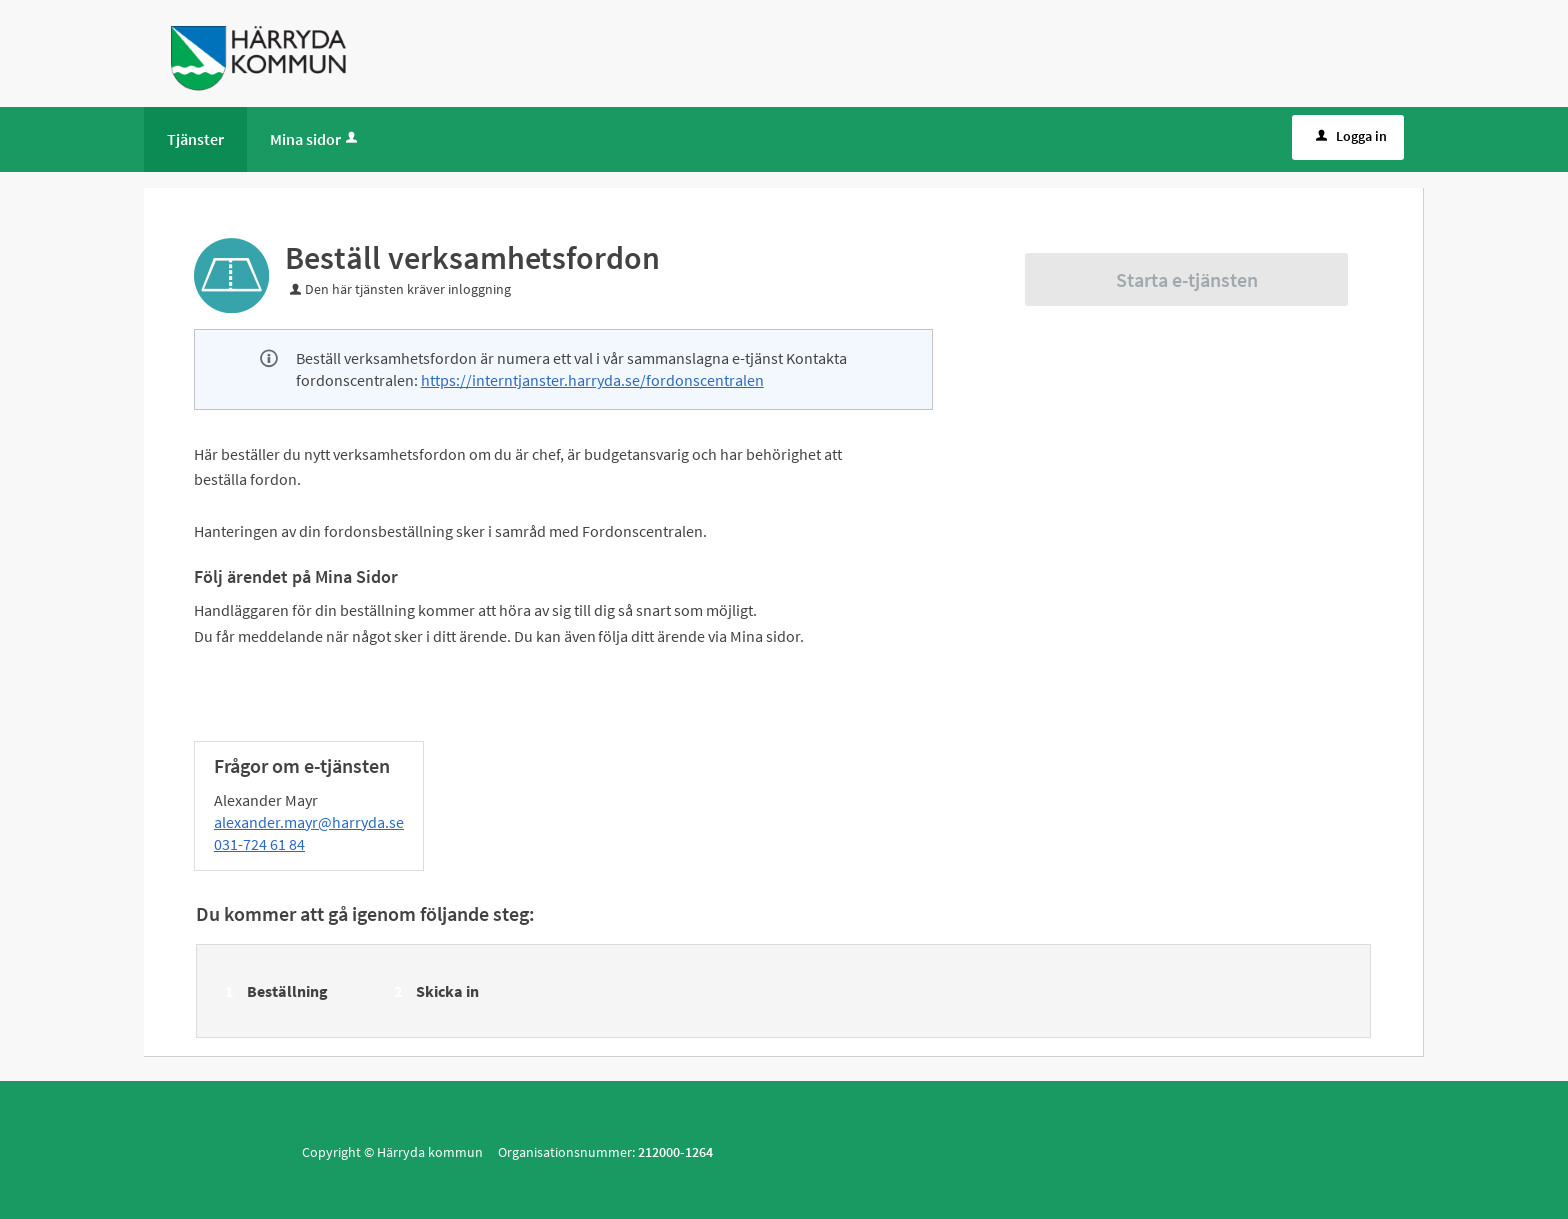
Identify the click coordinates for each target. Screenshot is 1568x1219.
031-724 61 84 (259, 844)
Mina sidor (315, 139)
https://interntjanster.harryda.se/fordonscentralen (592, 380)
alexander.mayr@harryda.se (309, 822)
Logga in (1349, 136)
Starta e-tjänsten (1187, 279)
